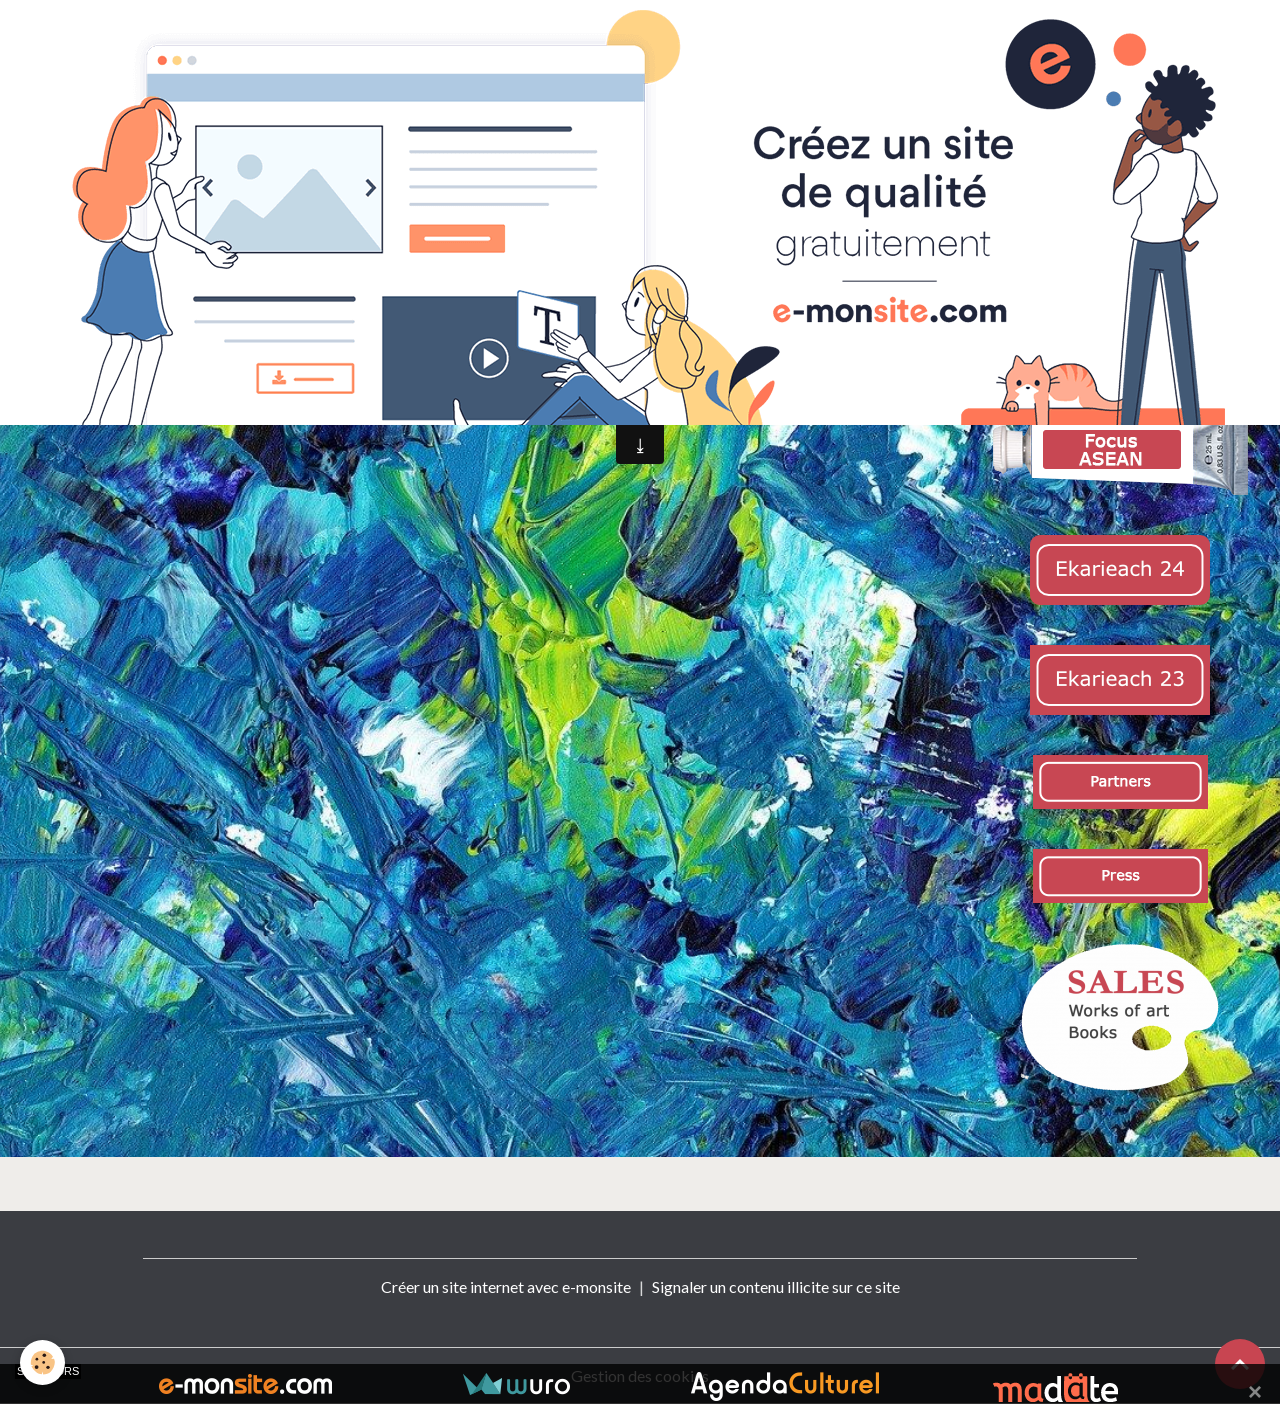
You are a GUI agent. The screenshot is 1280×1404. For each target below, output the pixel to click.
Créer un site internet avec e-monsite (506, 1286)
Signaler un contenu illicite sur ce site (776, 1286)
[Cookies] (42, 1362)
